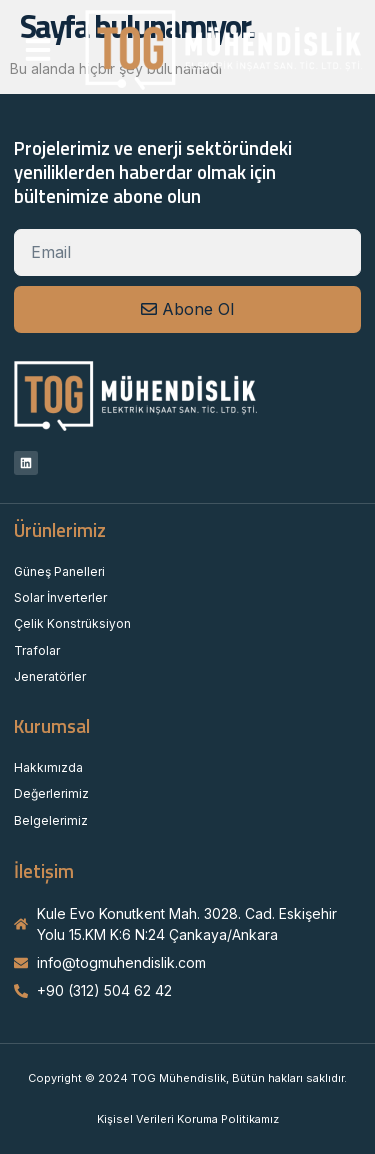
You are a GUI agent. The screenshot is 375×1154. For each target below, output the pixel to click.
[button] (38, 50)
